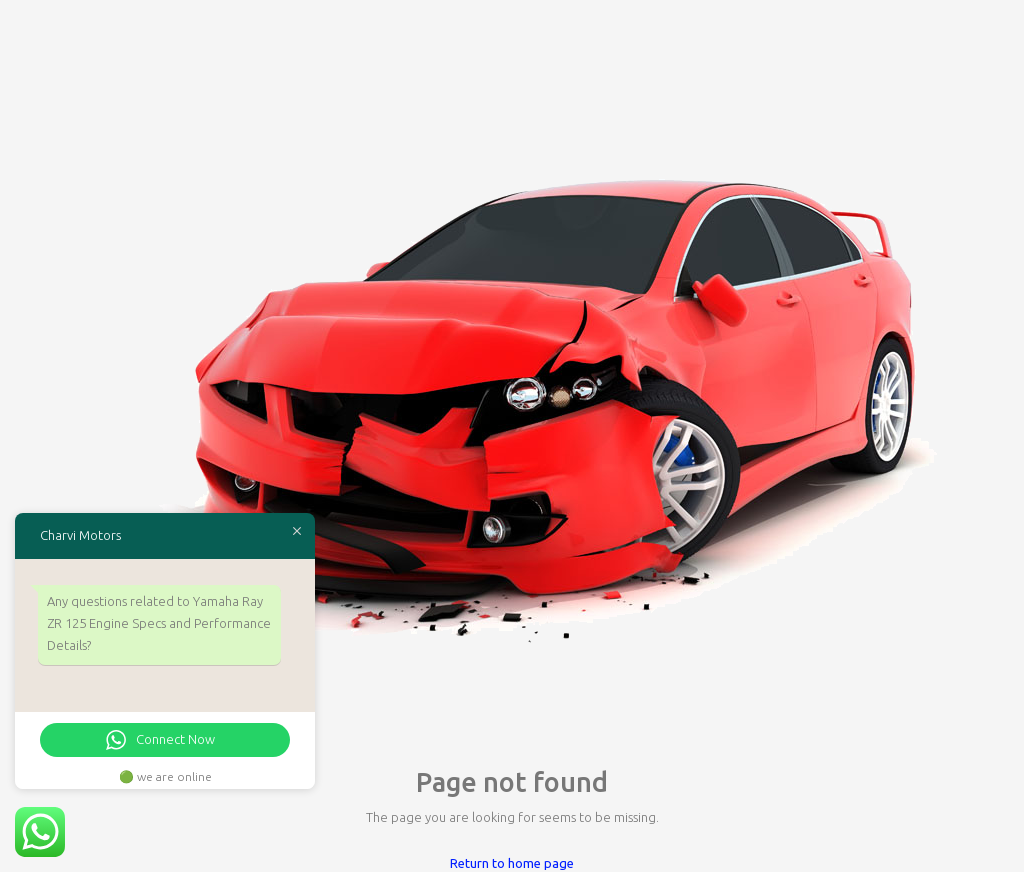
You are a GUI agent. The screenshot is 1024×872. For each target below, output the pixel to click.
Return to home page (512, 863)
